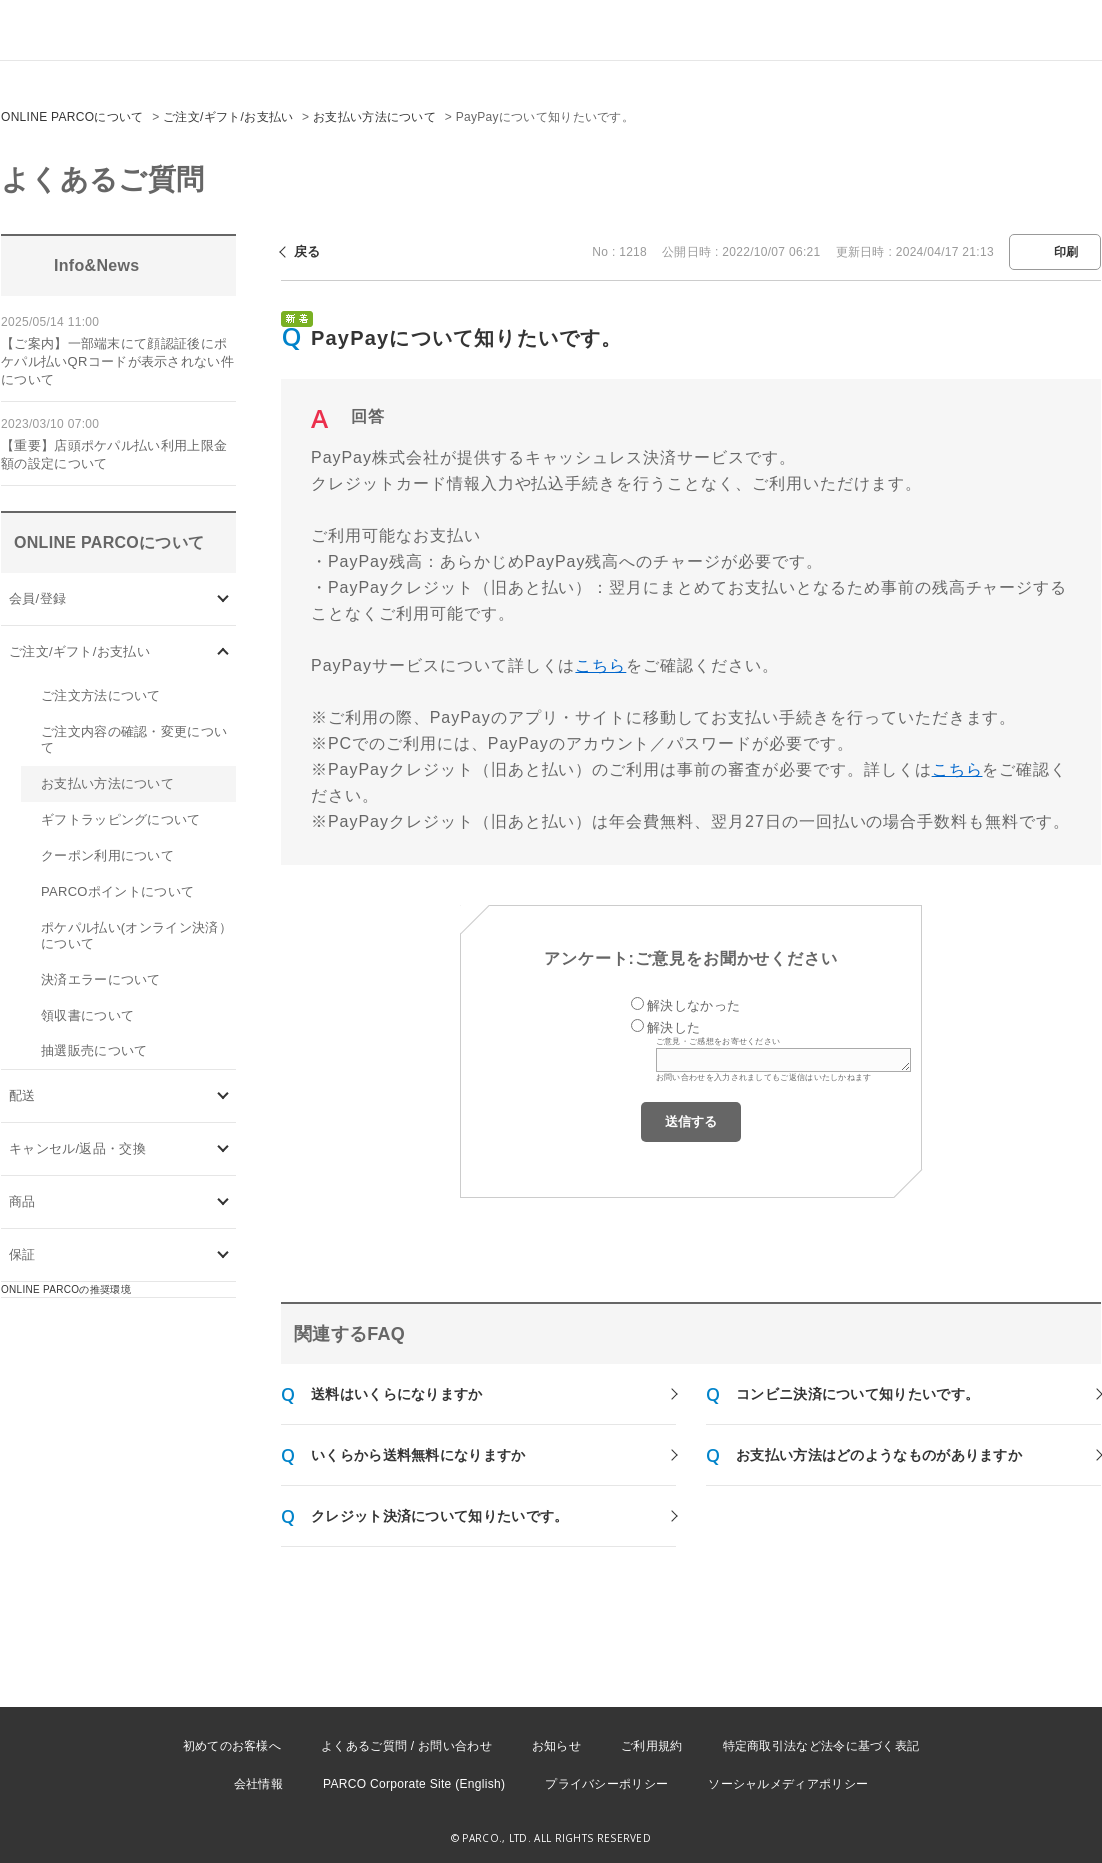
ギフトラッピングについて (121, 819)
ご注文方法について (101, 695)
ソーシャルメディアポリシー (788, 1784)
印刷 (1066, 252)
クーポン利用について (107, 855)
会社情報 (258, 1784)
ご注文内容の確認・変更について (134, 739)
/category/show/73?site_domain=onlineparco (223, 1149)
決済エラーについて (101, 979)
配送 (22, 1095)
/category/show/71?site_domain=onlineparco (223, 651)
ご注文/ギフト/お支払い (228, 117)
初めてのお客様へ (232, 1746)
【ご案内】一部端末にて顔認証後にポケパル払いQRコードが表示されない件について (117, 361)
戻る (307, 251)
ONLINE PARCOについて (72, 117)
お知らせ (556, 1746)
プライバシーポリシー (606, 1784)
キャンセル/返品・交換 (77, 1148)
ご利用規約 (652, 1746)
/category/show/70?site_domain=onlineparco (223, 598)
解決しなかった (693, 1005)
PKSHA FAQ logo (992, 1830)
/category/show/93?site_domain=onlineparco (223, 1202)
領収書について (87, 1015)
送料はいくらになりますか (397, 1394)
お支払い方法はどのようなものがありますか (879, 1455)
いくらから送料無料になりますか (418, 1455)
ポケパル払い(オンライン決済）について (136, 935)
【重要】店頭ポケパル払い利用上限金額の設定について (114, 454)
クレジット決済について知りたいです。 (439, 1516)
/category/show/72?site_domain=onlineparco (223, 1096)
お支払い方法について (374, 117)
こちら (600, 665)
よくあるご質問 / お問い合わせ (406, 1746)
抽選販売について (94, 1050)
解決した (673, 1027)
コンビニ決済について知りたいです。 (857, 1394)
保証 (22, 1254)
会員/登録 (37, 598)
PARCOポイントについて (117, 891)
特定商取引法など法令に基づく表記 (821, 1746)
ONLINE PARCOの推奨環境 (66, 1289)
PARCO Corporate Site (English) (414, 1784)
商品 (22, 1201)
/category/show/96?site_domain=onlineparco (223, 1255)
